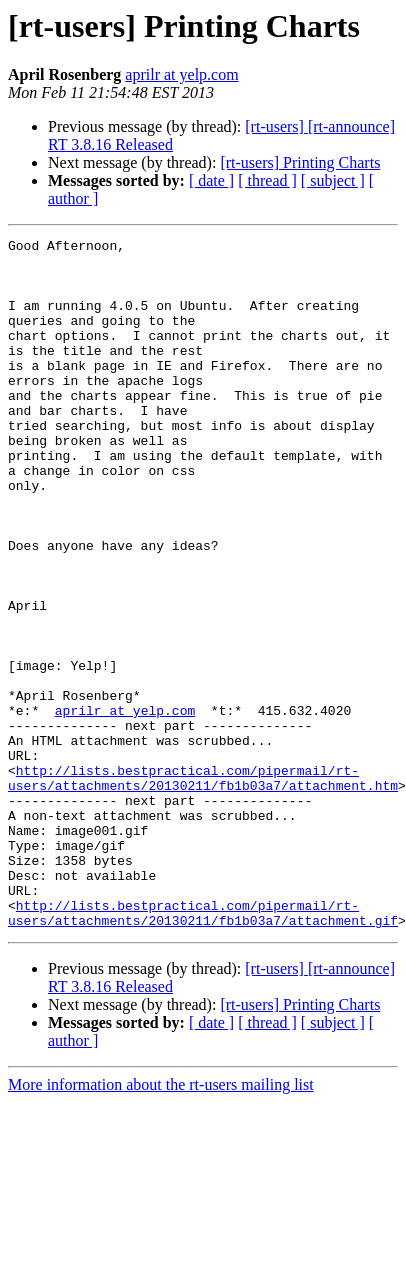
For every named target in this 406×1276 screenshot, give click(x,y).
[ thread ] (267, 180)
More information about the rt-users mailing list (161, 1186)
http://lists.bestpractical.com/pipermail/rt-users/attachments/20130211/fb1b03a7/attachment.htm (203, 869)
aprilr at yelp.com (181, 74)
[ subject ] (333, 180)
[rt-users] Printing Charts (300, 162)
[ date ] (211, 180)
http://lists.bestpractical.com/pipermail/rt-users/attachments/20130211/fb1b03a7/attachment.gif (203, 1013)
